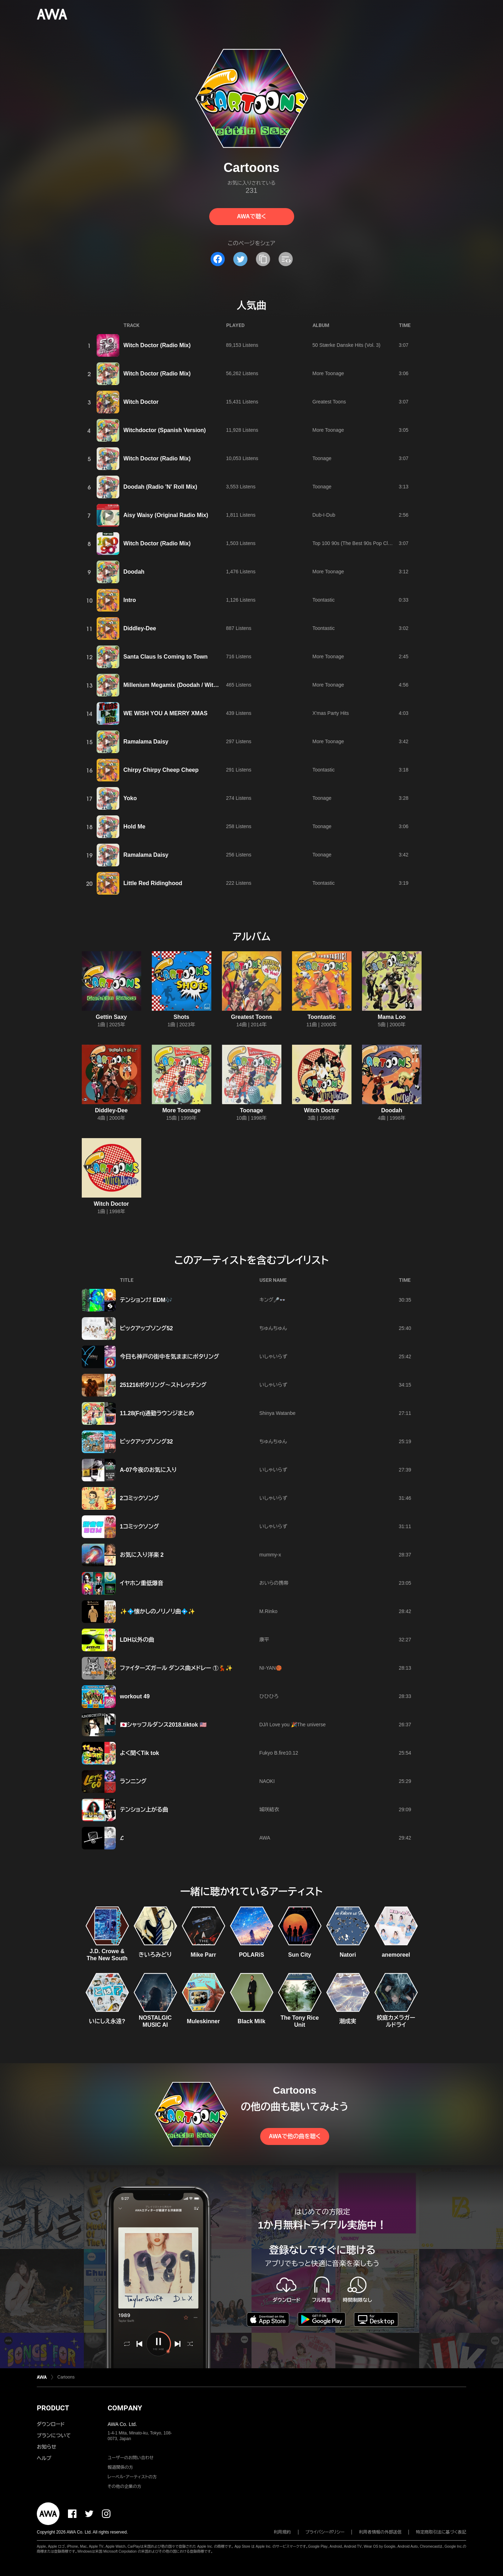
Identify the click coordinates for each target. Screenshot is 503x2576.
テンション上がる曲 (144, 1810)
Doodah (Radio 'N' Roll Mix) (160, 487)
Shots (181, 1017)
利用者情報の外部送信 (380, 2532)
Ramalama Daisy (146, 742)
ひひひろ (269, 1696)
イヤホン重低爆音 (142, 1583)
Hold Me (134, 827)
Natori (347, 1955)
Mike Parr (203, 1955)
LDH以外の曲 (137, 1640)
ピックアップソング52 (146, 1328)
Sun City (299, 1955)
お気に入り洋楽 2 (142, 1555)
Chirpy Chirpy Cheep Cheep (161, 770)
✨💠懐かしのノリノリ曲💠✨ (157, 1611)
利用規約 (282, 2532)
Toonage (322, 458)
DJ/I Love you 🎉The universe (292, 1724)
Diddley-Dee (140, 628)
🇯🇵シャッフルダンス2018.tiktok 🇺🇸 (163, 1725)
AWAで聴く (251, 216)
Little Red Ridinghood (153, 883)
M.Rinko (268, 1611)
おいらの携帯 (274, 1583)
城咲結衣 (269, 1809)
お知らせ (46, 2447)
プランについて (54, 2435)
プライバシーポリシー (325, 2532)
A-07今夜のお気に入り (148, 1470)
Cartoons (66, 2377)
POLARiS (251, 1955)
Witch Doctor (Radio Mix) (157, 345)
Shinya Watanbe (277, 1413)
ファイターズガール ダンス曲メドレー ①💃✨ (176, 1668)
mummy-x (270, 1554)
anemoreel (396, 1955)
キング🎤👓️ (272, 1300)
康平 (264, 1639)
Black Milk (251, 2021)
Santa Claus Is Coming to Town (166, 657)
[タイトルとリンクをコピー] (263, 259)
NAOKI (267, 1781)
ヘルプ (44, 2458)
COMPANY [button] (125, 2408)
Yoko (130, 798)
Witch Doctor (141, 402)
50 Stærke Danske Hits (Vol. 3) (347, 345)
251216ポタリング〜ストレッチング (163, 1385)
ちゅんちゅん (273, 1328)
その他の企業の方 (124, 2486)
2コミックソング (139, 1498)
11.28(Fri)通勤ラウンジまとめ (157, 1413)
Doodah (134, 572)
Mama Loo (392, 1017)
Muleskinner (203, 2021)
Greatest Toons (329, 402)
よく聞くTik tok (139, 1753)
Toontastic (324, 600)
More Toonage (328, 373)
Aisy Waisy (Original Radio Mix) (166, 515)
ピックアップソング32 (146, 1442)
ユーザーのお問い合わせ (131, 2457)
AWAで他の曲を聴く (294, 2136)
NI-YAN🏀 (270, 1668)
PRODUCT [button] (53, 2408)
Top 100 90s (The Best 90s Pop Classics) (358, 543)
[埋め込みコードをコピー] (286, 259)
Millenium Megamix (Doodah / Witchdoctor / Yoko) (191, 685)
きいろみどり (155, 1955)
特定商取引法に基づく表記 (441, 2532)
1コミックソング (139, 1527)
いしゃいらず (273, 1356)
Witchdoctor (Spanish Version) (165, 430)
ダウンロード (50, 2424)
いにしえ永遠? (107, 2021)
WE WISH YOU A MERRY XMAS (166, 713)
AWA (264, 1838)
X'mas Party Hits (331, 713)
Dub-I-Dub (324, 515)
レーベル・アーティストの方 (132, 2476)
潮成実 (347, 2021)
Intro (130, 600)
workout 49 (135, 1696)
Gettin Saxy (111, 1017)
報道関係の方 (120, 2467)
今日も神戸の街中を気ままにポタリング (169, 1357)
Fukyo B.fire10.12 (278, 1753)
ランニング (133, 1781)
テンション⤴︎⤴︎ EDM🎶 (146, 1300)
